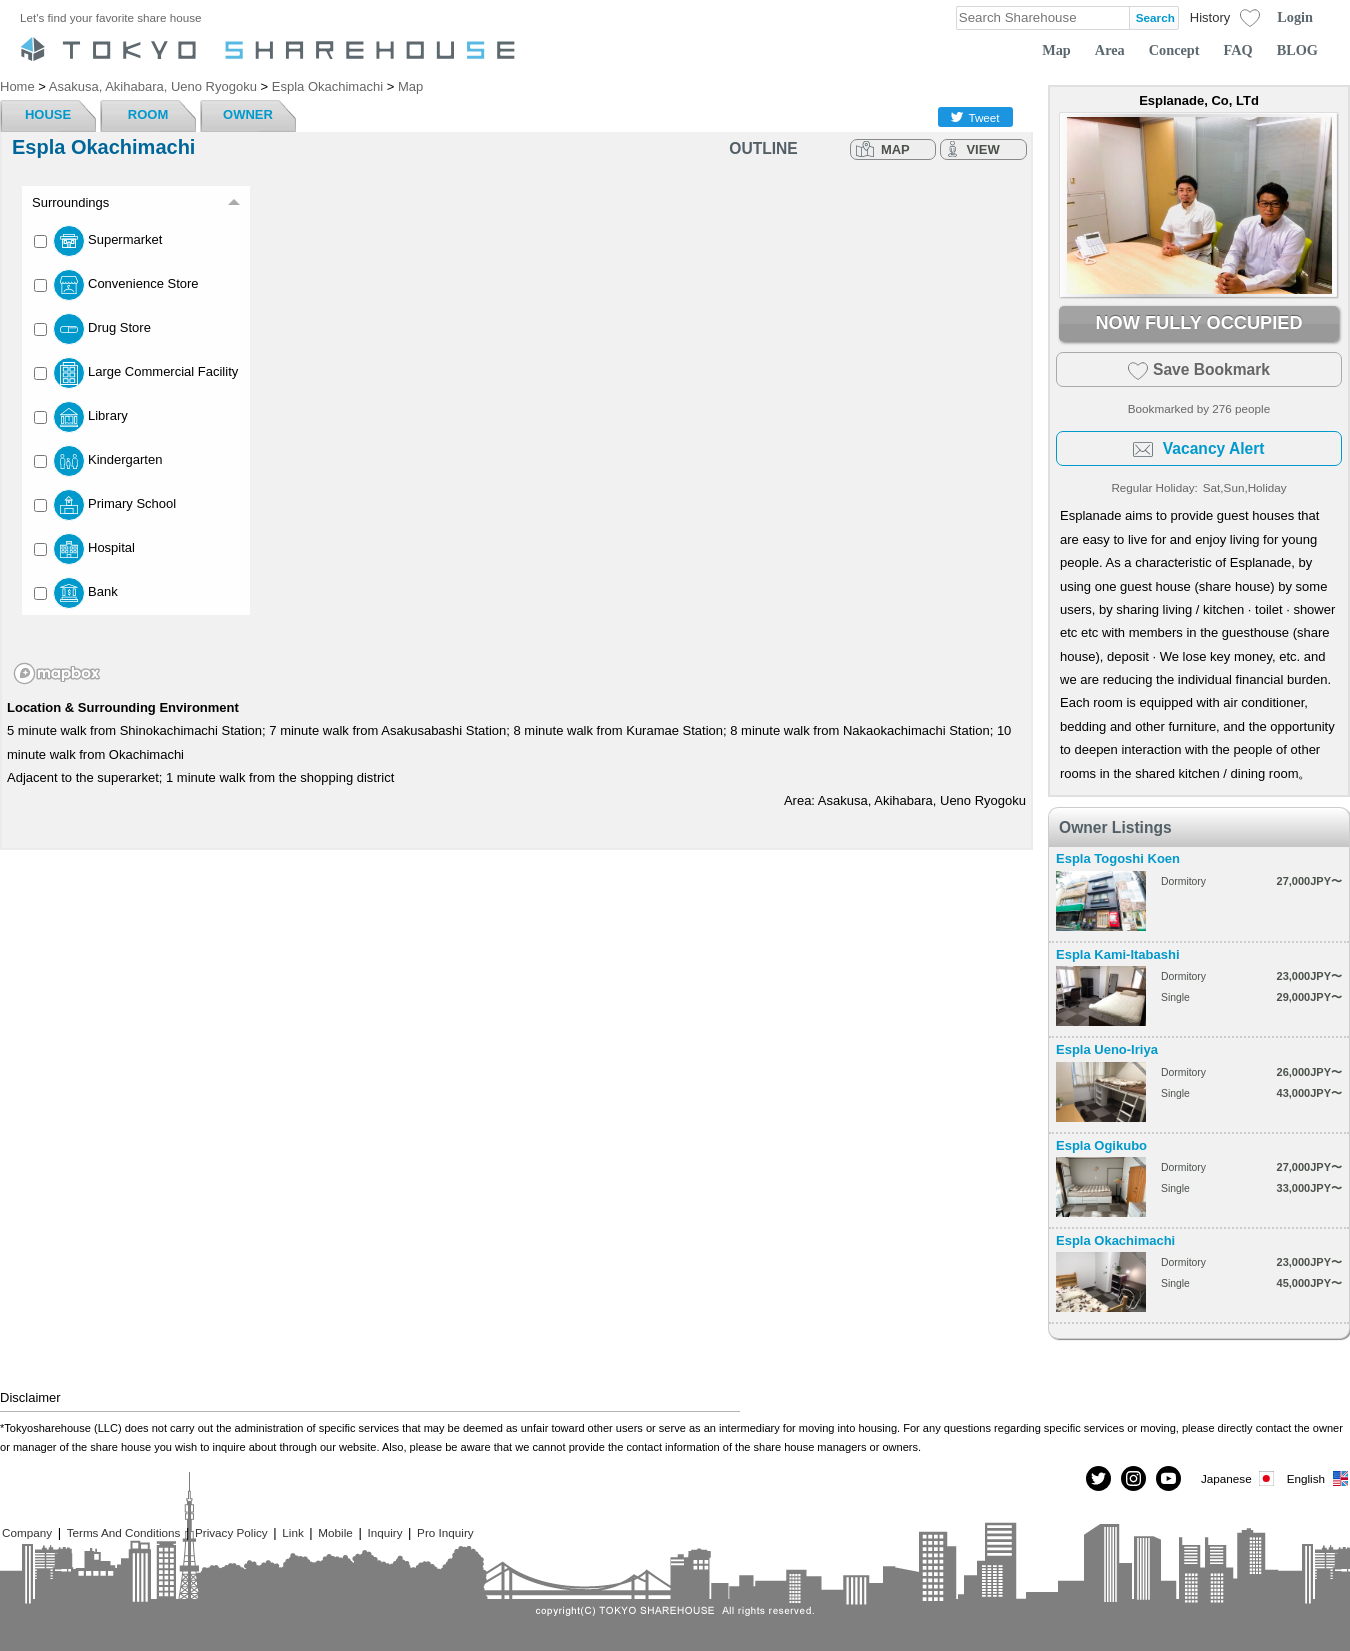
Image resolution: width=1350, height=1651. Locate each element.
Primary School (105, 505)
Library (81, 417)
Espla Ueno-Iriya (1107, 1049)
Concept (1174, 50)
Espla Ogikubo (1101, 1145)
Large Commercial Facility (136, 373)
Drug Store (92, 329)
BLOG (1297, 50)
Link (292, 1532)
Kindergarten (98, 461)
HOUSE (48, 114)
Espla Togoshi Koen (1118, 858)
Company (27, 1532)
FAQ (1238, 50)
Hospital (84, 549)
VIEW (982, 149)
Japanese (1239, 1478)
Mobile (335, 1532)
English (1318, 1478)
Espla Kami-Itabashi (1118, 954)
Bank (76, 593)
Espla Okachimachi (1115, 1240)
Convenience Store (116, 285)
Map (1056, 50)
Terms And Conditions (124, 1532)
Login (1295, 17)
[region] (516, 431)
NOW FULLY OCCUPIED (1198, 323)
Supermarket (98, 241)
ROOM (148, 114)
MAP (895, 149)
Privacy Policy (231, 1532)
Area (1110, 50)
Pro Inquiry (445, 1532)
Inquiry (384, 1532)
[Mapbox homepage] (57, 673)
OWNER (248, 114)
